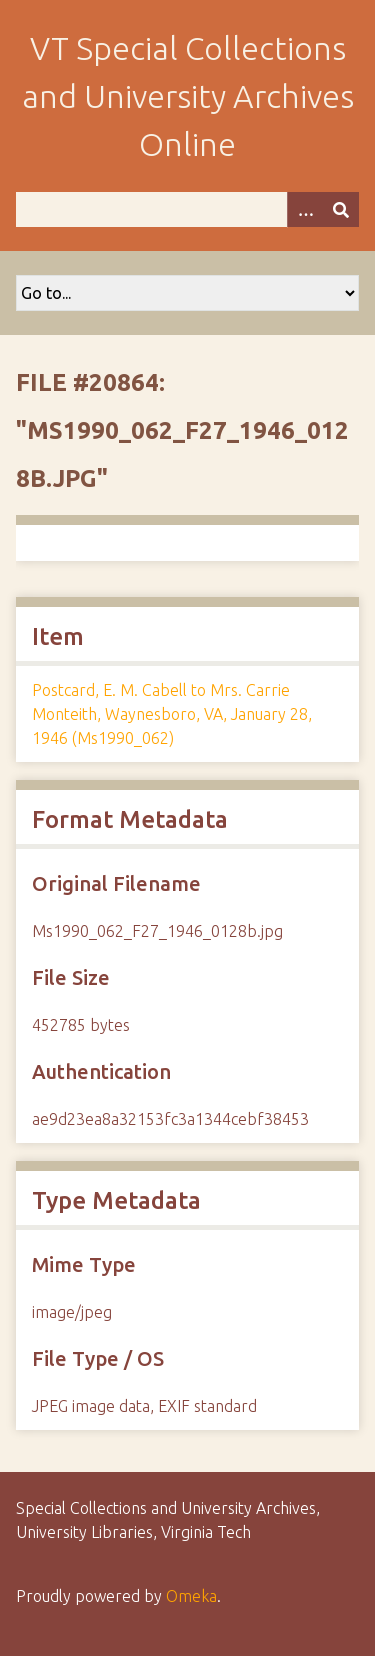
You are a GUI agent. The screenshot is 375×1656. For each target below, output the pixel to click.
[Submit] (341, 209)
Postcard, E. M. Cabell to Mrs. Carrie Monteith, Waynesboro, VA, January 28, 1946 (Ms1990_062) (172, 714)
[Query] (187, 209)
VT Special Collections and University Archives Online (188, 96)
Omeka (191, 1596)
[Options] (305, 209)
